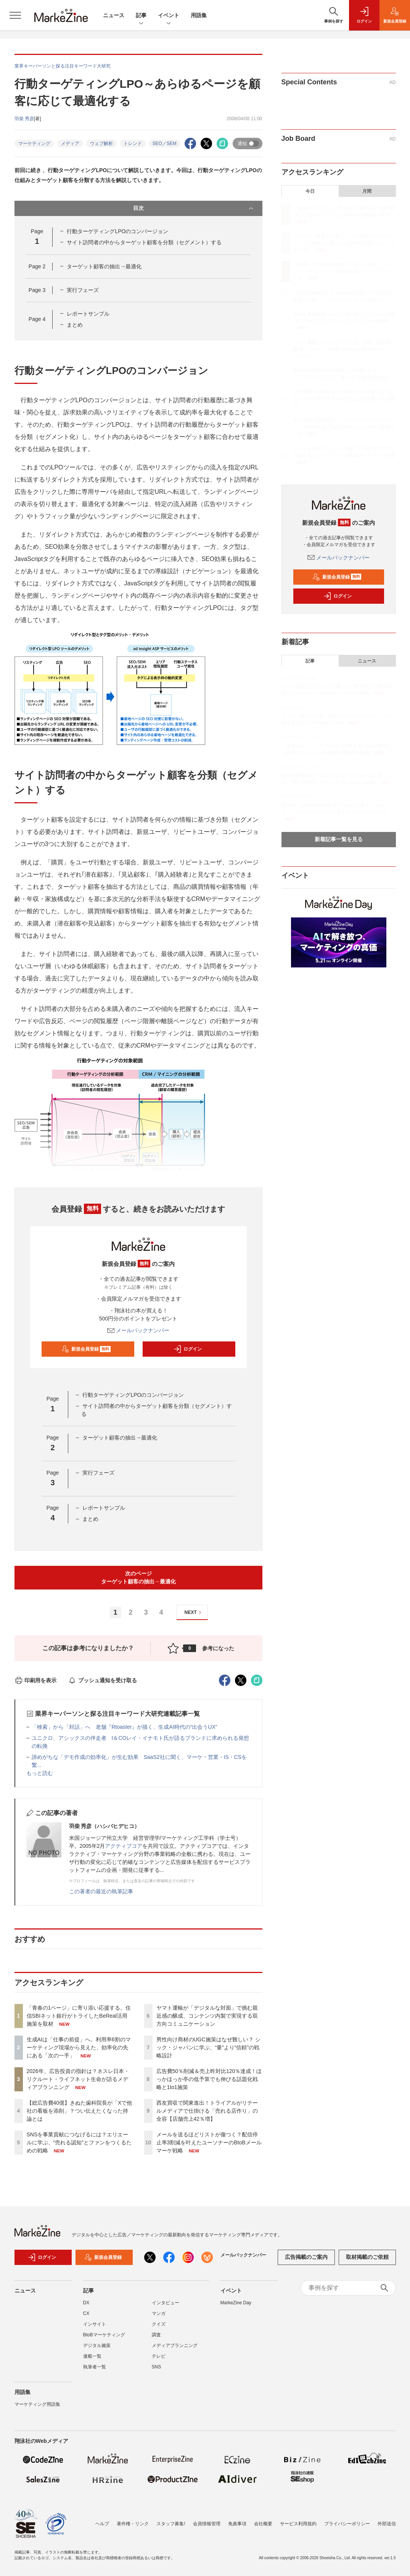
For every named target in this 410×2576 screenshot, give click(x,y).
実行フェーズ (83, 290)
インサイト (94, 2324)
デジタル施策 (97, 2345)
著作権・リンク (133, 2523)
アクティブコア (123, 1846)
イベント (168, 15)
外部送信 (387, 2523)
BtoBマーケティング (104, 2334)
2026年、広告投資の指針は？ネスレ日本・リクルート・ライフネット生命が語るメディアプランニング (78, 2079)
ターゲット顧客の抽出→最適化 (104, 266)
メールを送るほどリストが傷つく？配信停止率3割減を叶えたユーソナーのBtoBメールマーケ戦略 (209, 2142)
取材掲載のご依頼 (367, 2257)
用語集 (199, 15)
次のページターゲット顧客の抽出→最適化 (138, 1577)
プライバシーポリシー (347, 2523)
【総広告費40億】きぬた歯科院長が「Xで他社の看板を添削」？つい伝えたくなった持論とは (79, 2111)
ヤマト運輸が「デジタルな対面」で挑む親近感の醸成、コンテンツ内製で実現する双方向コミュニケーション (207, 2016)
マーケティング (34, 143)
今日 (310, 191)
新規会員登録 (86, 1349)
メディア (70, 143)
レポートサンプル (88, 314)
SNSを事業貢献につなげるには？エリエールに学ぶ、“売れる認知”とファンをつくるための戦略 (79, 2142)
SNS (156, 2367)
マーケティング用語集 (37, 2404)
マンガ (159, 2313)
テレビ (159, 2356)
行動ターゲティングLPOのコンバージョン (117, 231)
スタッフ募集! (170, 2523)
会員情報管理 (206, 2523)
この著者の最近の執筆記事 (101, 1891)
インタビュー (165, 2302)
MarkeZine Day (235, 2302)
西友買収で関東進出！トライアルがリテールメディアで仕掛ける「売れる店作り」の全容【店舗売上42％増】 (207, 2111)
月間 (366, 191)
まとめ (75, 325)
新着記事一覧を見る (339, 839)
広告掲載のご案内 (306, 2257)
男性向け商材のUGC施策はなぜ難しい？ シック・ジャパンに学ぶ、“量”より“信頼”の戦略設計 (208, 2047)
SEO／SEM (165, 143)
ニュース (113, 15)
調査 (156, 2334)
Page (37, 266)
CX (86, 2313)
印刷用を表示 (35, 1680)
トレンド (133, 143)
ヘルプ (102, 2523)
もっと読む (39, 1773)
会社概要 (263, 2523)
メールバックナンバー (138, 1330)
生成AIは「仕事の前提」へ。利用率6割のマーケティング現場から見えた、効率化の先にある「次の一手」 (79, 2047)
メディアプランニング (175, 2345)
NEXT (194, 1612)
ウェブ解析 (101, 143)
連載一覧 (92, 2356)
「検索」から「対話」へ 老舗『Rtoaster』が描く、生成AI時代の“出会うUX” (124, 1727)
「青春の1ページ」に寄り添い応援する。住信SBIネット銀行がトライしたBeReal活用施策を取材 (79, 2016)
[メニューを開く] (15, 15)
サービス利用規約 (298, 2523)
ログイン (188, 1349)
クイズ (159, 2324)
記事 (141, 15)
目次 (194, 208)
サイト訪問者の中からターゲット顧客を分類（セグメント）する (144, 242)
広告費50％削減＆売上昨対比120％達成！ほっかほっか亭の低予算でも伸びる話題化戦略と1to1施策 (209, 2079)
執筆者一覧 (94, 2367)
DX (86, 2302)
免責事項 (237, 2523)
